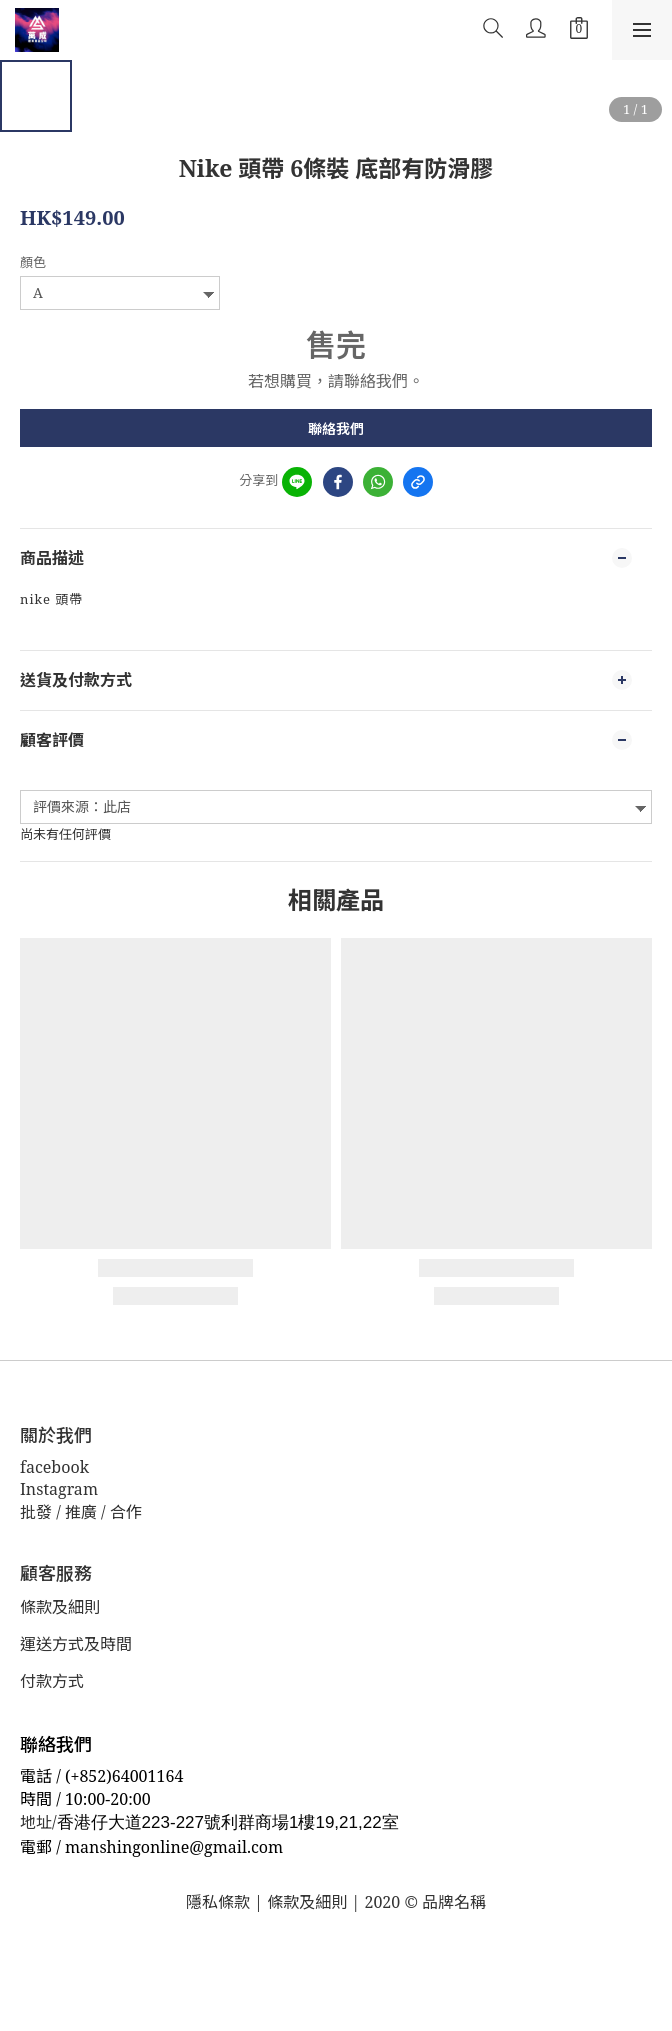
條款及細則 (60, 1607)
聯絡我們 (336, 428)
